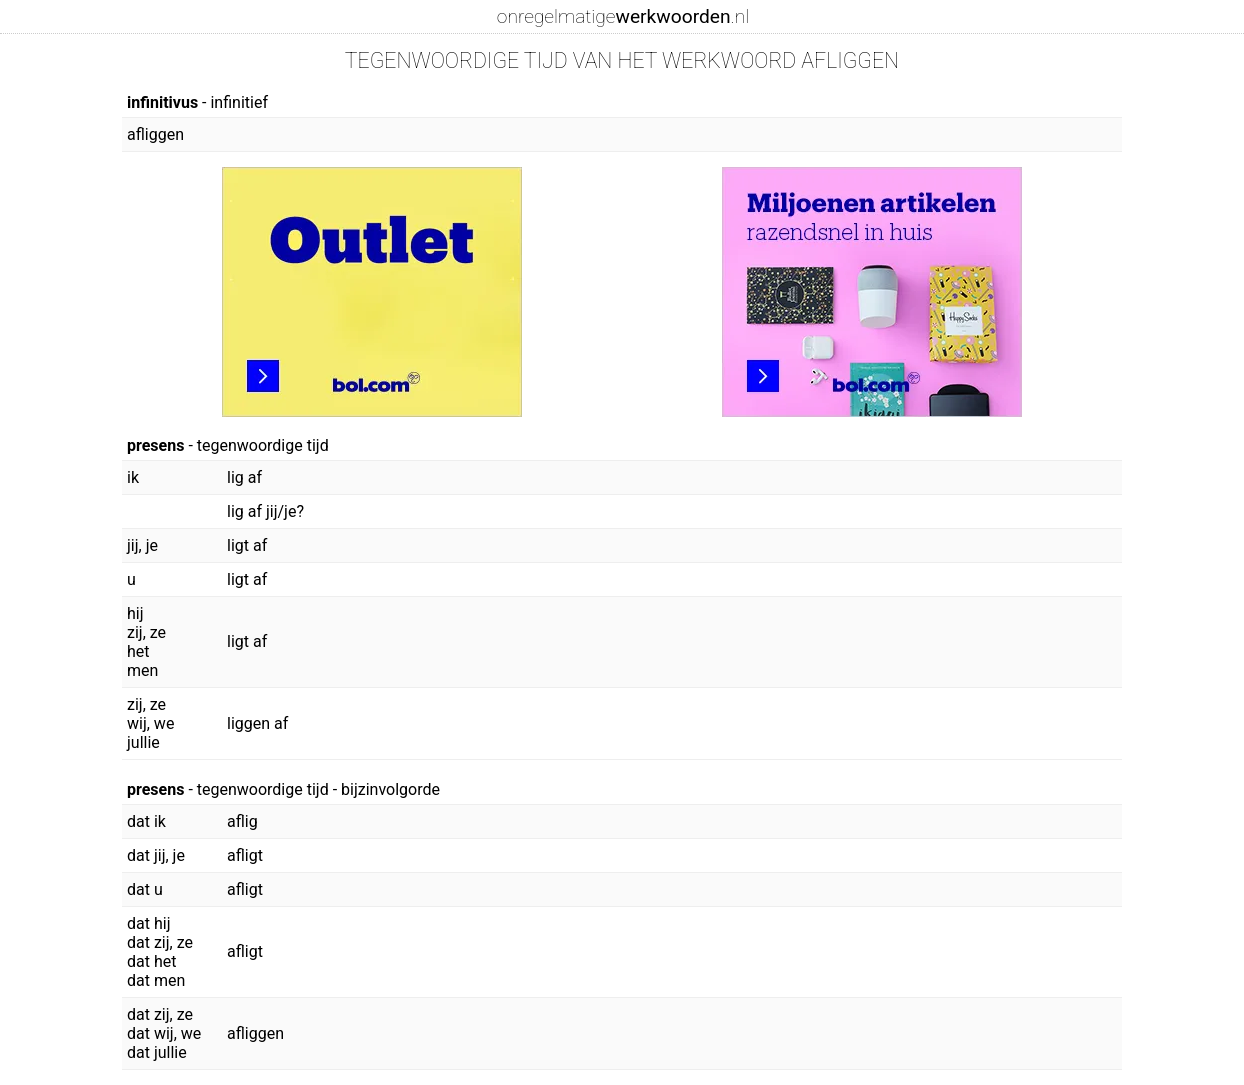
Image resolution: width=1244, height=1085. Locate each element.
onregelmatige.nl (623, 16)
